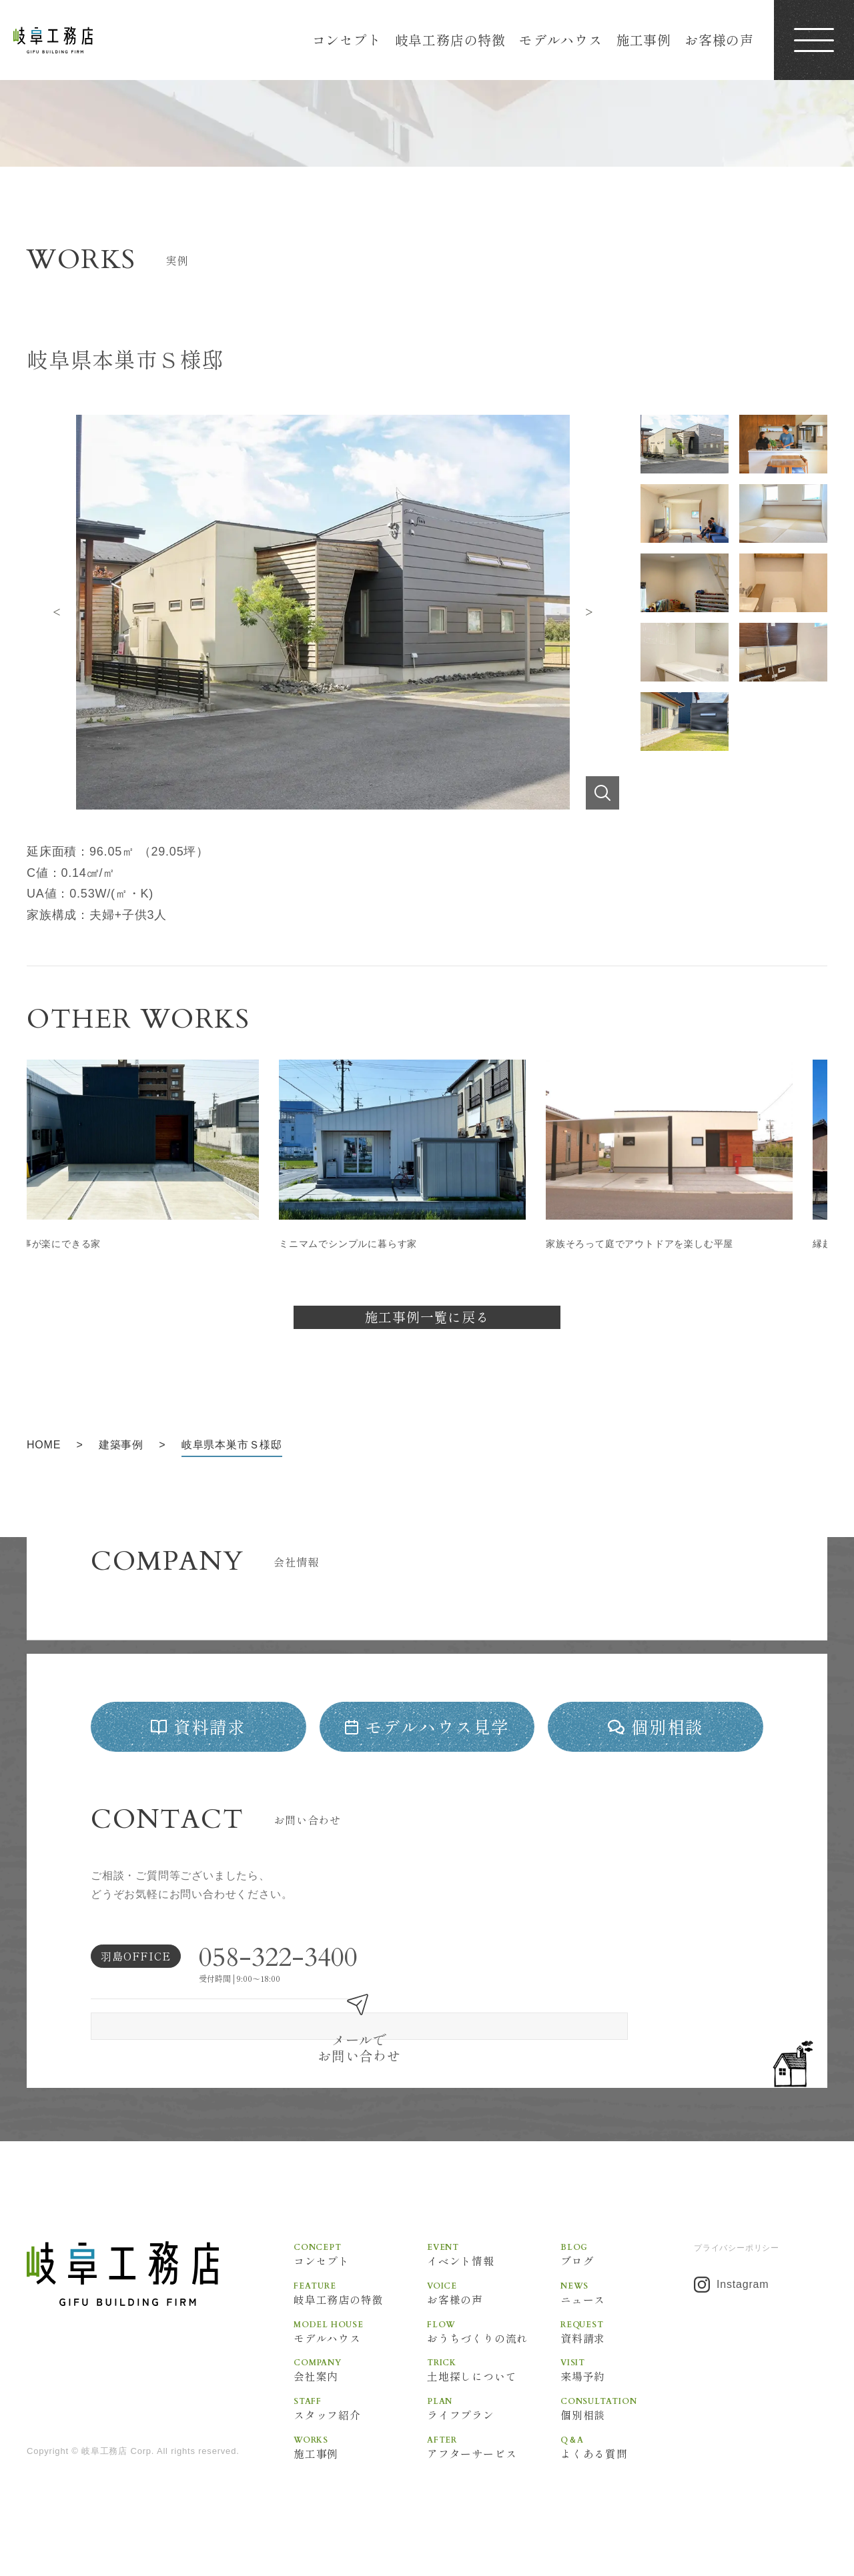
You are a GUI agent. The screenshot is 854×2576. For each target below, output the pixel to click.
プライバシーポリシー (736, 2256)
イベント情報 (493, 2262)
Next (589, 612)
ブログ (627, 2262)
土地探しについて (493, 2382)
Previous (56, 612)
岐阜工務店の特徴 (450, 39)
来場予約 (627, 2382)
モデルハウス (560, 39)
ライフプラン (493, 2422)
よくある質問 (627, 2462)
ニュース (627, 2302)
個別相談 (627, 2422)
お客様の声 (719, 39)
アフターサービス (493, 2462)
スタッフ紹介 (360, 2422)
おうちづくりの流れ (493, 2342)
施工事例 (643, 39)
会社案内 (360, 2382)
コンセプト (347, 39)
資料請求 (627, 2342)
